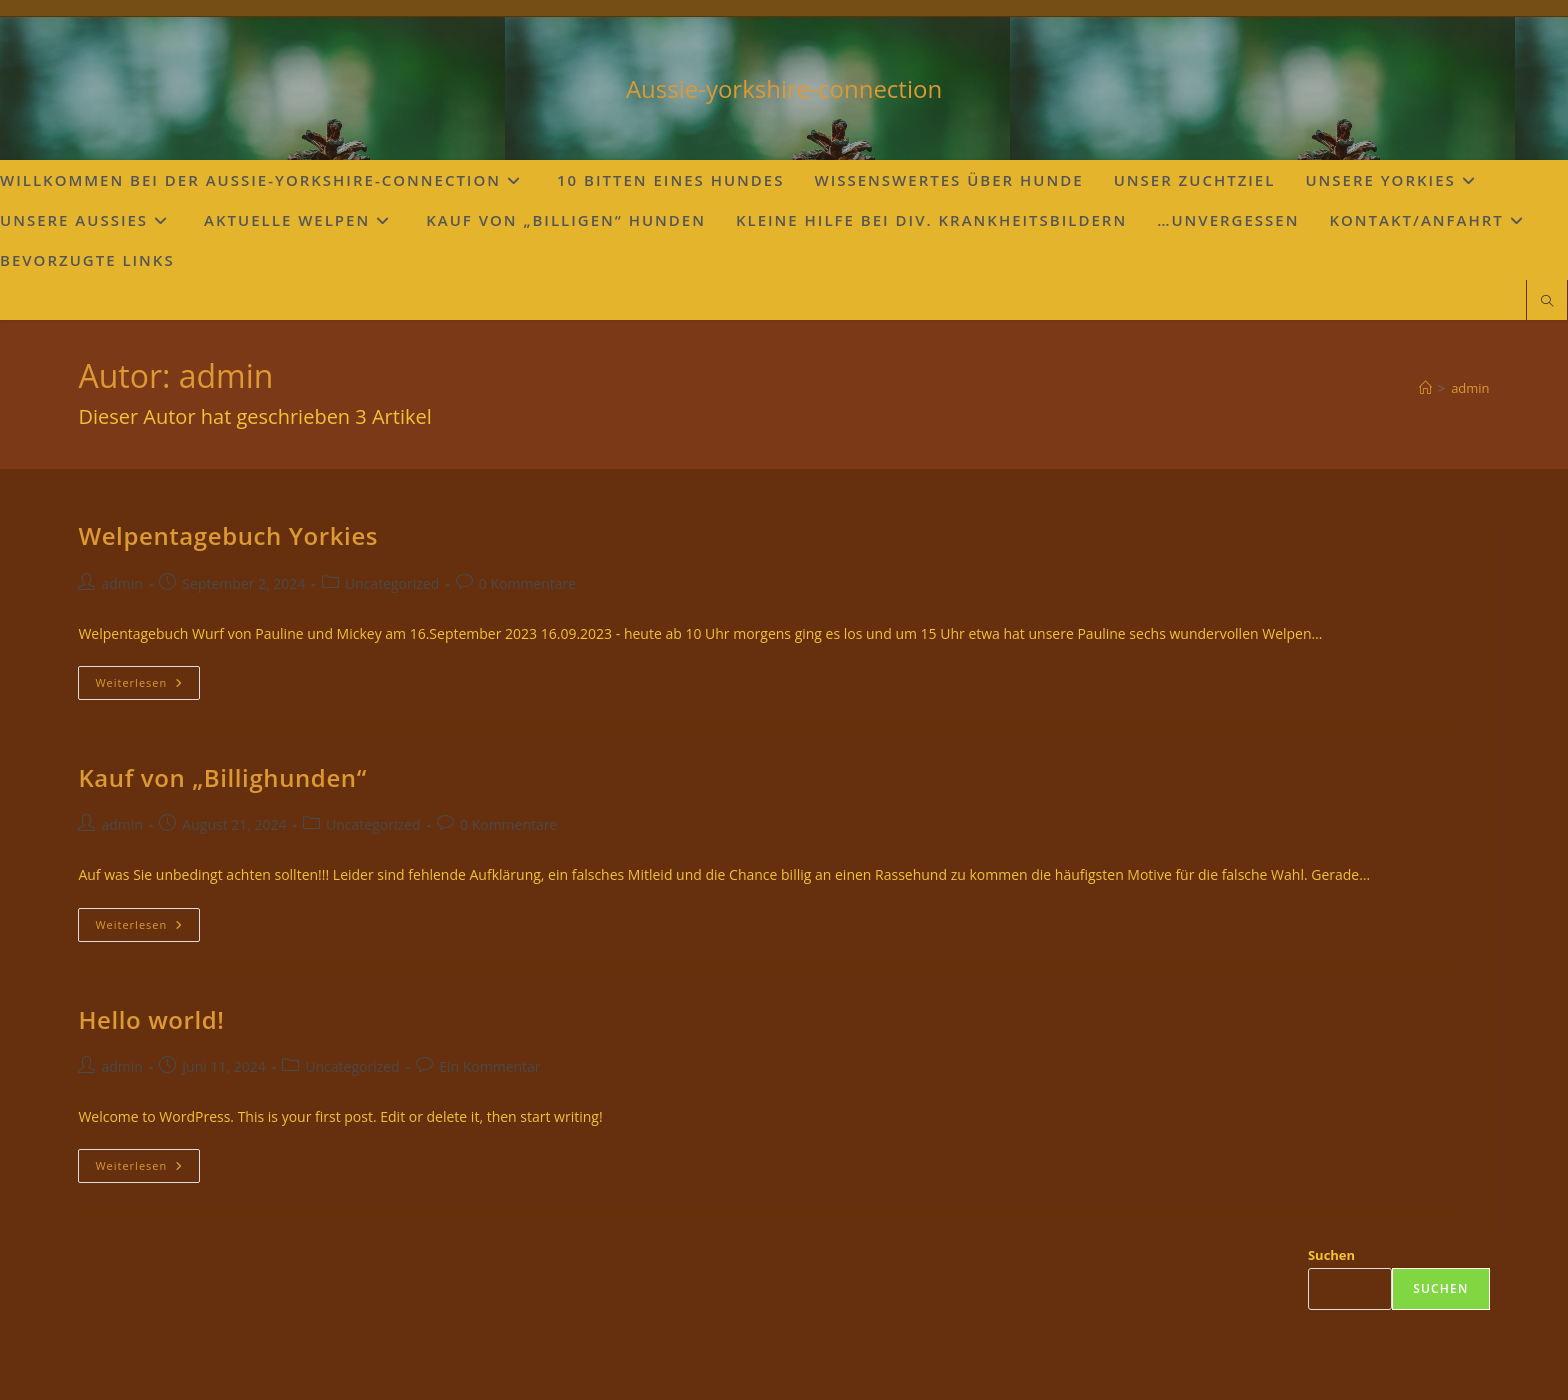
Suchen (1331, 1255)
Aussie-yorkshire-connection (784, 88)
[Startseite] (1425, 388)
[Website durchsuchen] (1547, 302)
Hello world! (151, 1019)
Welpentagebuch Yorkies (228, 535)
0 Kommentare (527, 583)
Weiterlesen (147, 686)
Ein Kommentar (489, 1066)
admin (1470, 388)
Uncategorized (392, 583)
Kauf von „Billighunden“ (222, 777)
